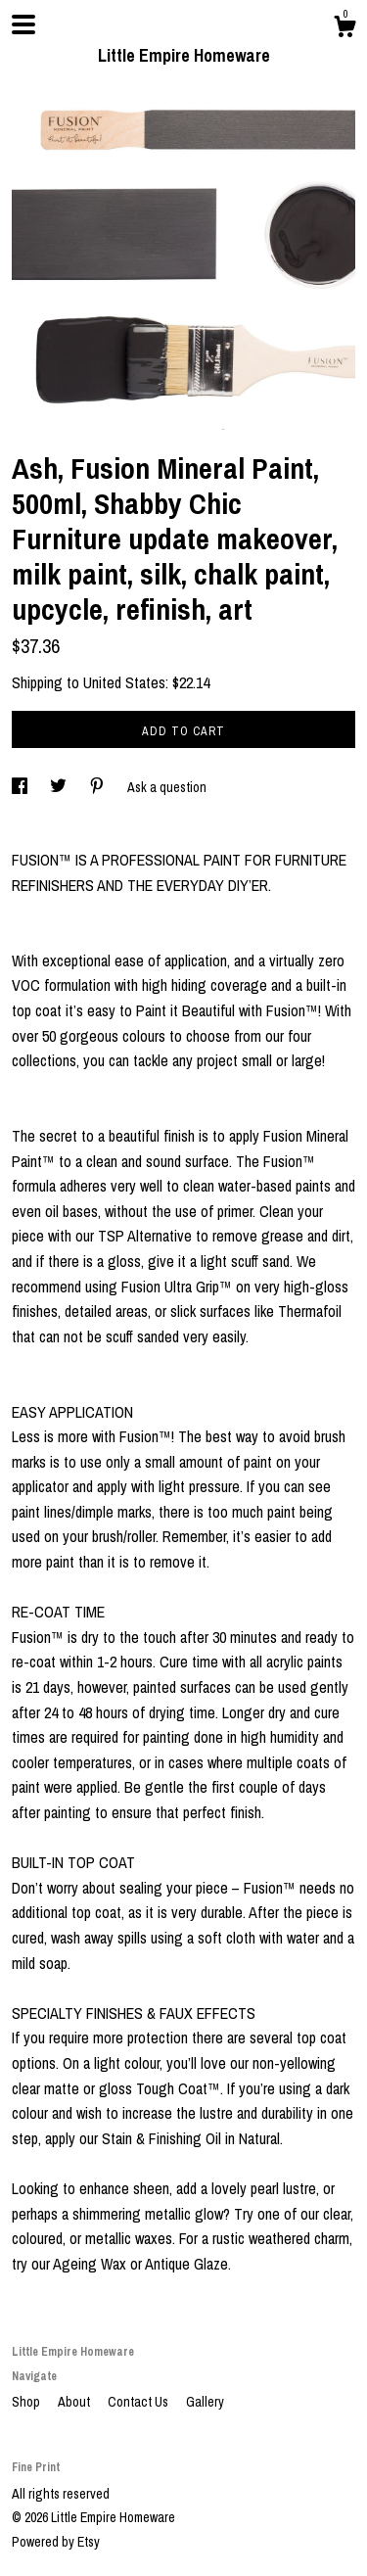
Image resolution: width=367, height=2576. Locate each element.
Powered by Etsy (56, 2542)
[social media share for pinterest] (98, 787)
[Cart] (344, 29)
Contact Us (139, 2402)
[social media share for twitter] (59, 787)
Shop (27, 2402)
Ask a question (166, 787)
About (75, 2402)
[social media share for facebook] (21, 787)
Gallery (205, 2402)
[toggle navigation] (23, 24)
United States (124, 682)
